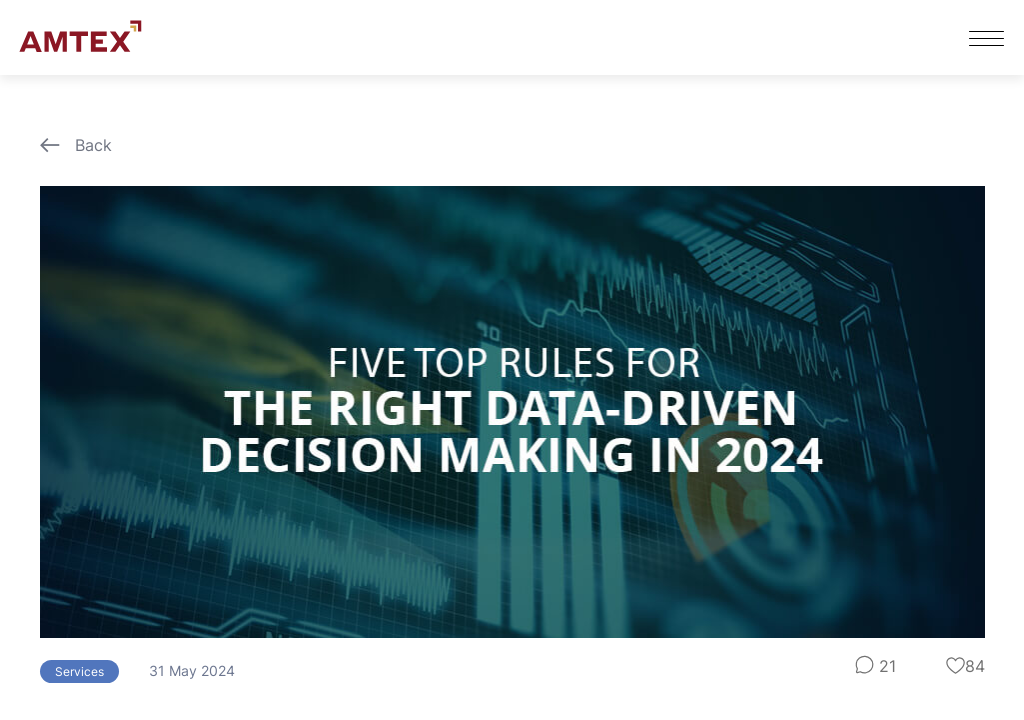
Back (76, 145)
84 (965, 666)
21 (875, 666)
